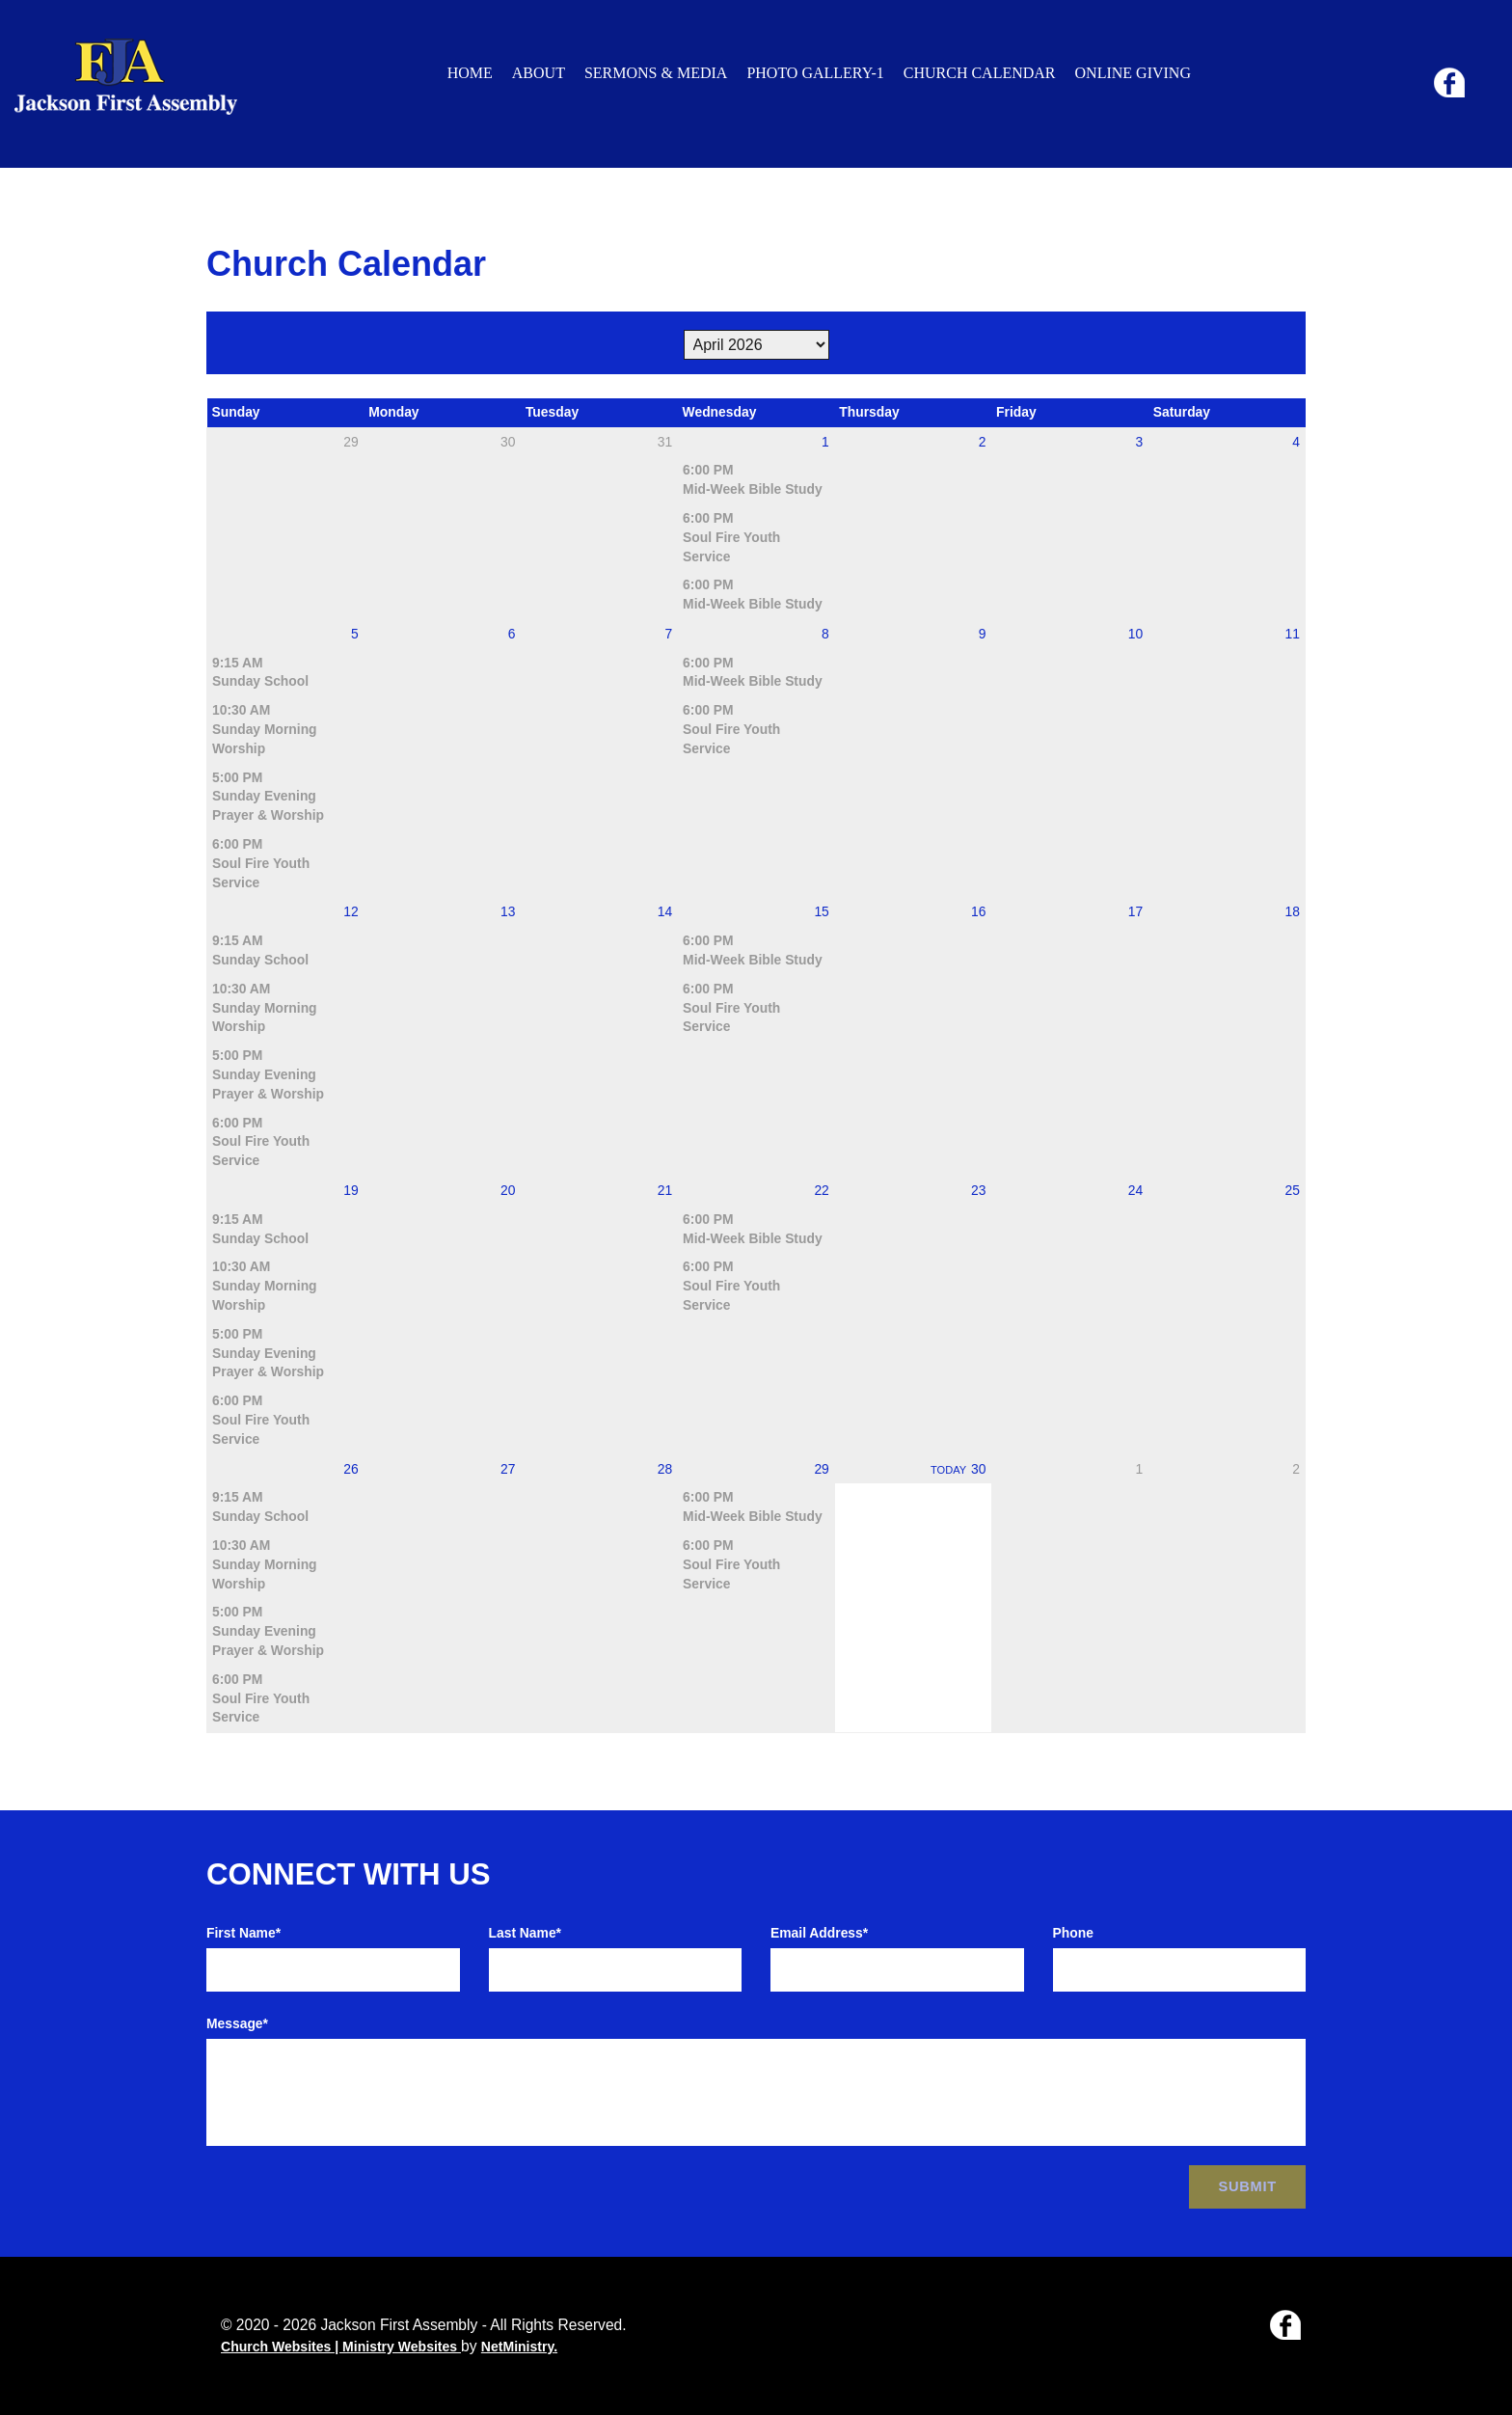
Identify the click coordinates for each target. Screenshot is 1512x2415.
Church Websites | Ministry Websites (341, 2346)
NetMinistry (517, 2346)
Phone (1073, 1932)
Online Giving (1133, 73)
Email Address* (819, 1932)
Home (470, 73)
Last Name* (525, 1932)
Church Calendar (980, 73)
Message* (237, 2023)
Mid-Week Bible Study (753, 489)
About (538, 73)
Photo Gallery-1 (814, 73)
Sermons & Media (655, 73)
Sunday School (260, 681)
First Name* (243, 1932)
